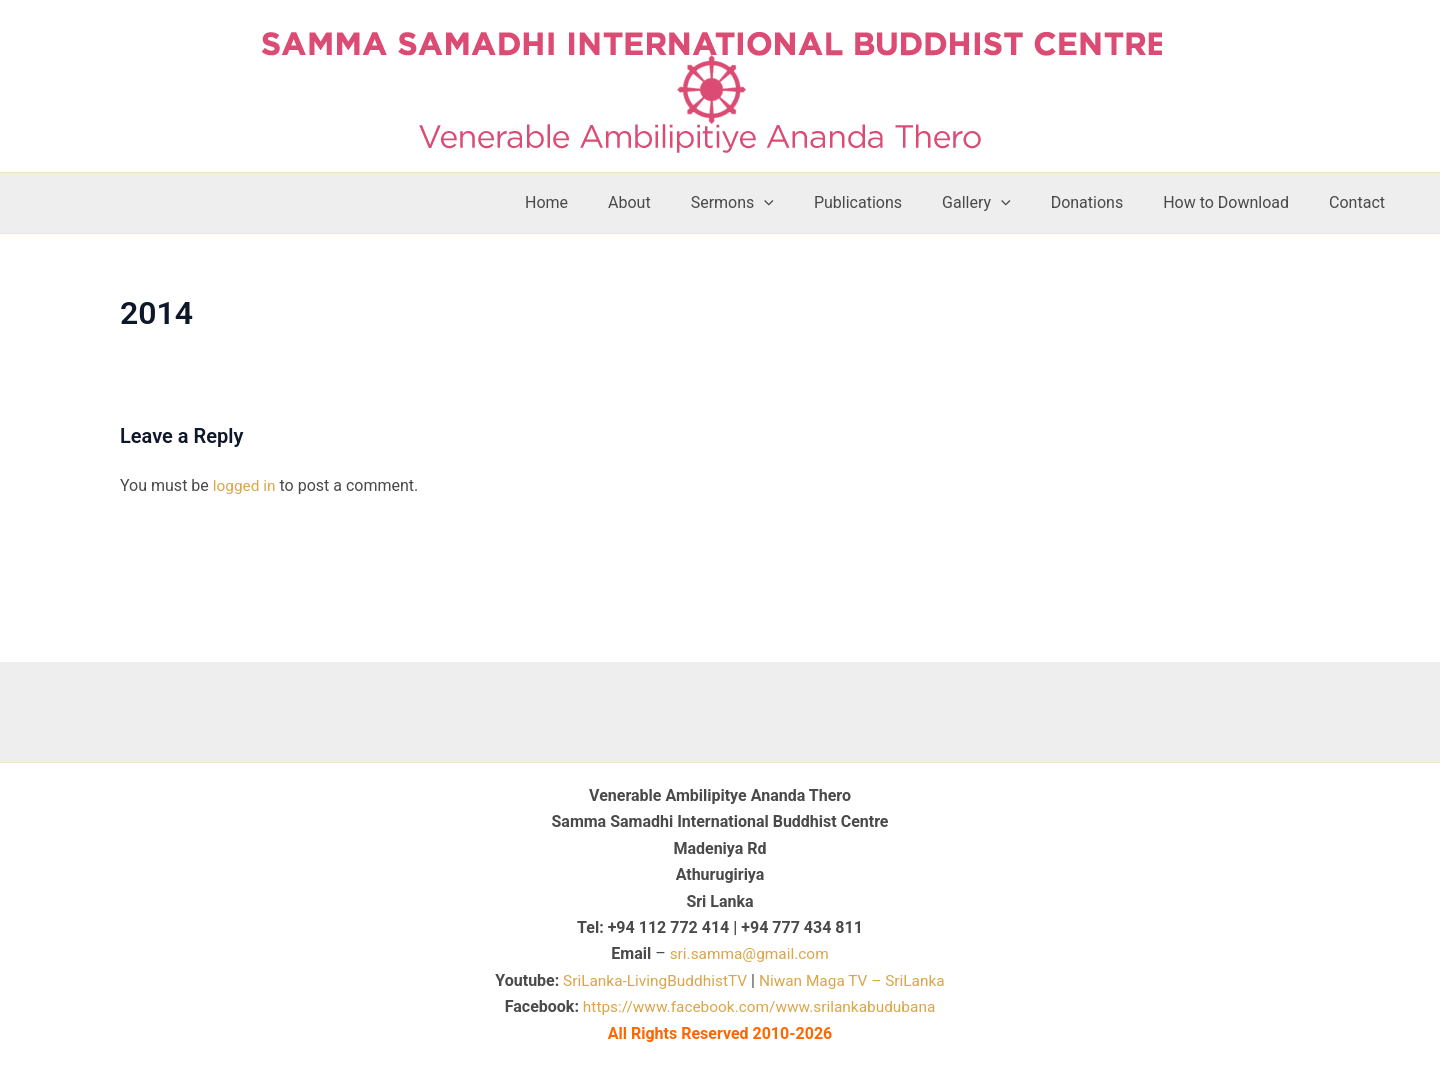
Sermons (776, 203)
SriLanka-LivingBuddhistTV (649, 980)
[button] (808, 203)
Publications (894, 202)
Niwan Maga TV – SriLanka (855, 980)
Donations (1107, 202)
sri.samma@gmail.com (749, 953)
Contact (1361, 202)
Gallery (1004, 203)
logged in (245, 485)
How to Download (1238, 202)
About (681, 202)
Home (606, 202)
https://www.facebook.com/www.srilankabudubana (759, 1006)
